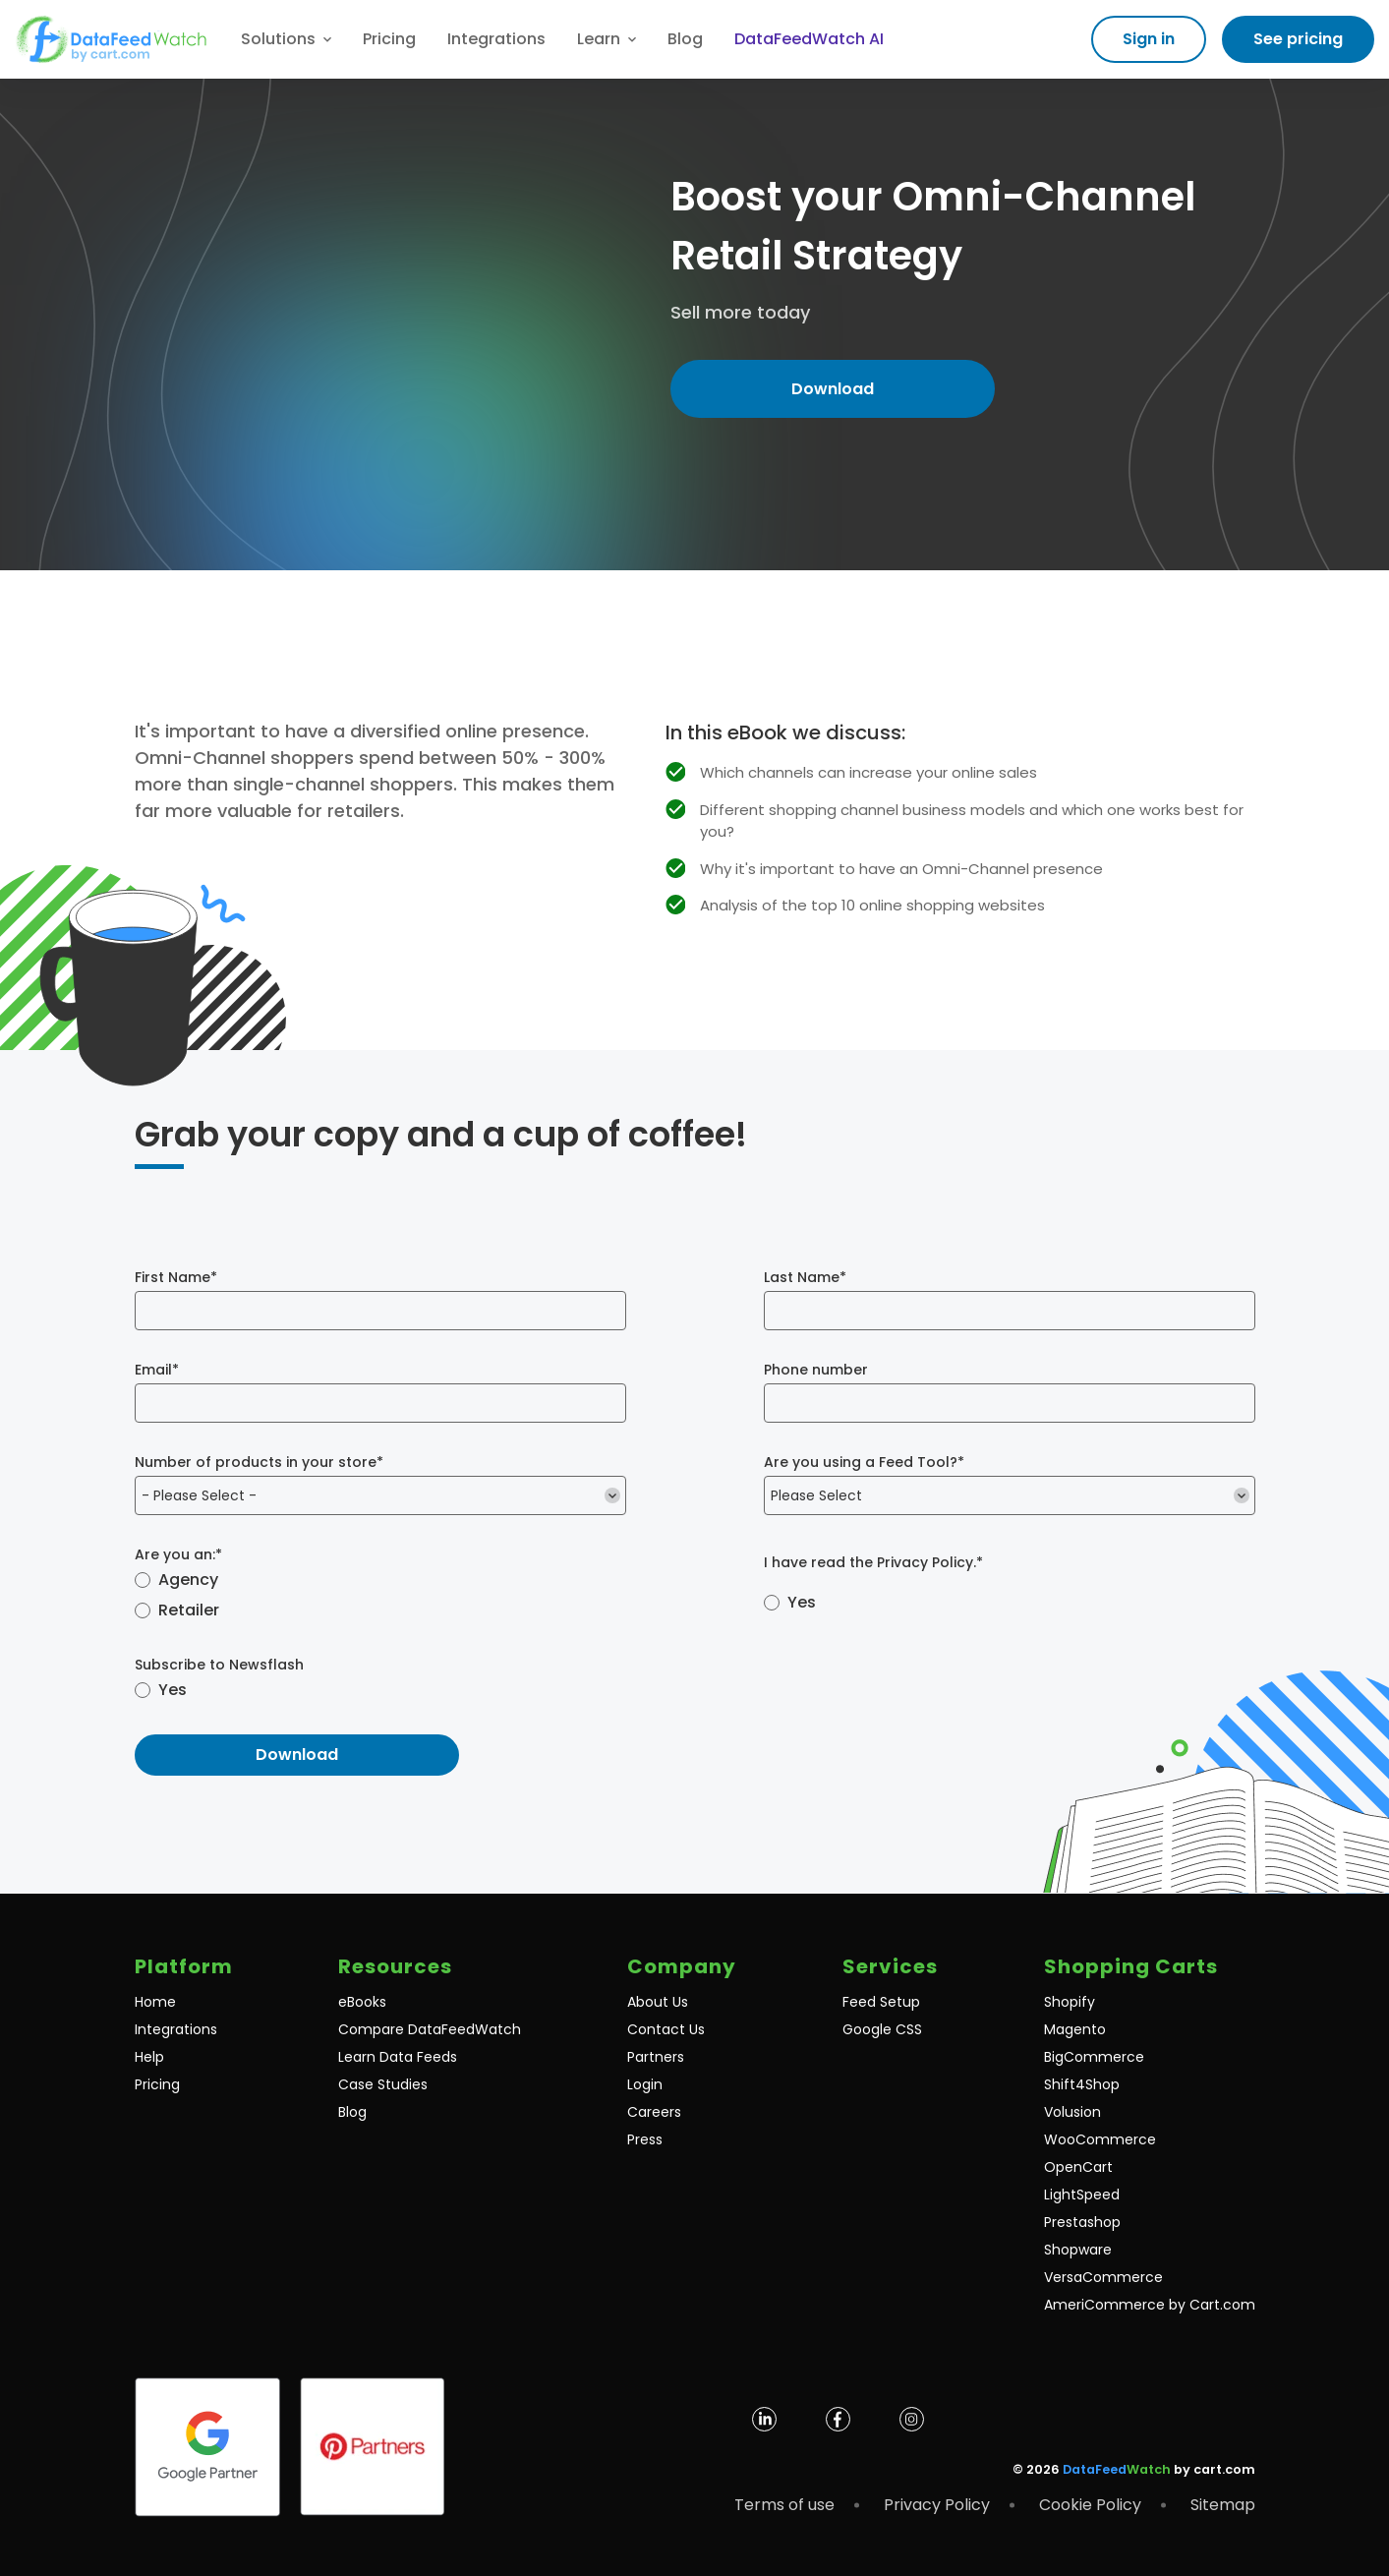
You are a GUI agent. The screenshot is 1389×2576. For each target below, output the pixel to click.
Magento (1075, 2029)
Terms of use (784, 2504)
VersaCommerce (1103, 2277)
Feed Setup (881, 2002)
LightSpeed (1082, 2194)
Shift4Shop (1082, 2084)
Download (832, 389)
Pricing (389, 39)
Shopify (1069, 2002)
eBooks (362, 2002)
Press (645, 2139)
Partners (655, 2057)
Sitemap (1222, 2504)
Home (155, 2002)
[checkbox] (380, 1596)
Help (149, 2057)
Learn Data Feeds (397, 2057)
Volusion (1072, 2112)
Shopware (1078, 2249)
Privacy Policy (925, 1561)
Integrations (496, 39)
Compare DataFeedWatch (429, 2029)
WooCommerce (1100, 2139)
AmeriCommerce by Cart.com (1149, 2304)
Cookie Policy (1090, 2504)
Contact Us (666, 2029)
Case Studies (383, 2084)
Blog (685, 39)
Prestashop (1082, 2222)
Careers (654, 2112)
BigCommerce (1094, 2057)
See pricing (1298, 39)
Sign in (1149, 39)
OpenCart (1078, 2167)
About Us (657, 2002)
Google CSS (882, 2029)
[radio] (380, 1581)
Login (645, 2084)
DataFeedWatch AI (809, 39)
